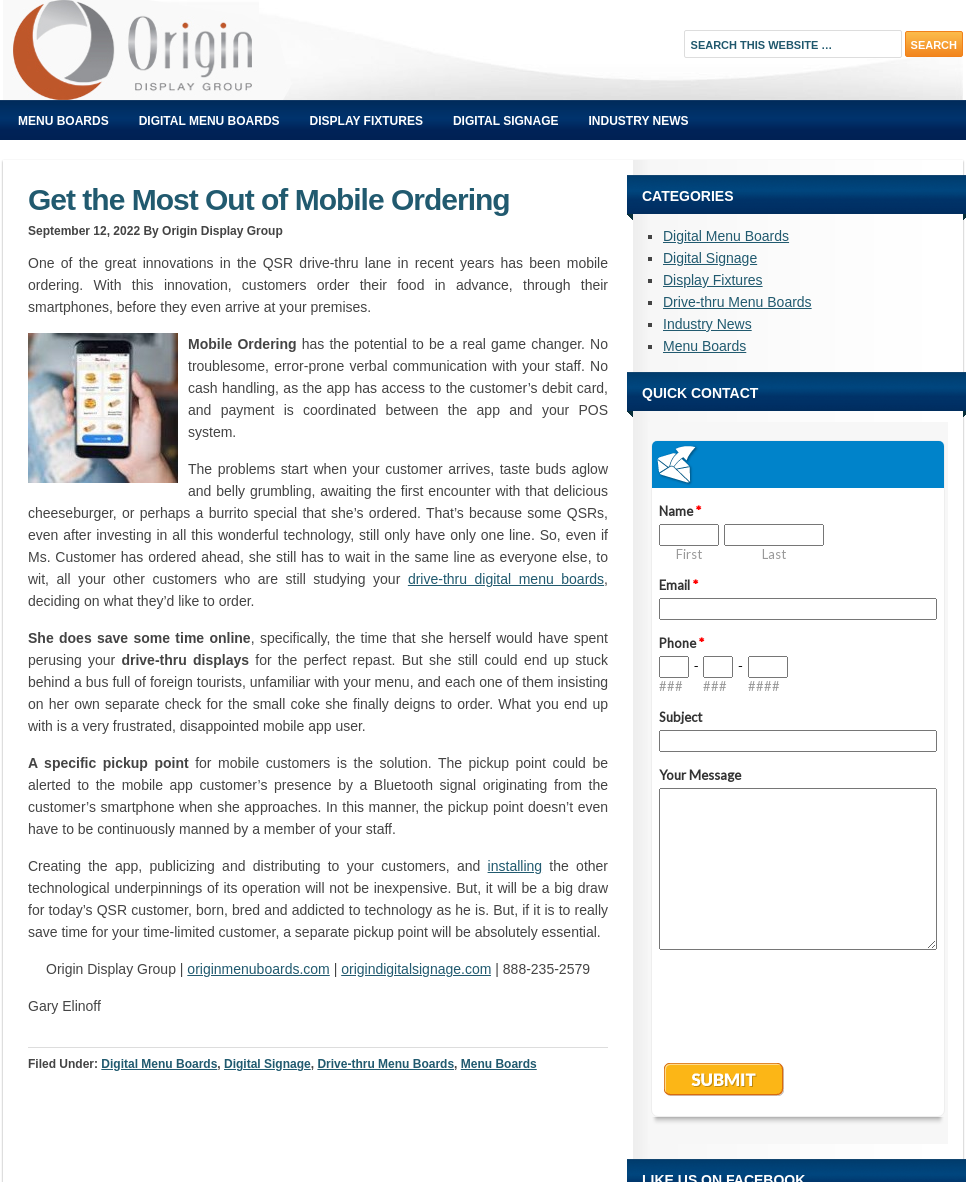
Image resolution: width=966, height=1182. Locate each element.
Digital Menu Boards (209, 121)
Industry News (639, 121)
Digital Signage (506, 121)
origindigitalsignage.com (416, 969)
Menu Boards (63, 121)
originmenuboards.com (258, 969)
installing (515, 866)
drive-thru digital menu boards (506, 579)
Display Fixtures (366, 121)
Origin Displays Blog (228, 50)
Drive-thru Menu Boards (385, 1064)
